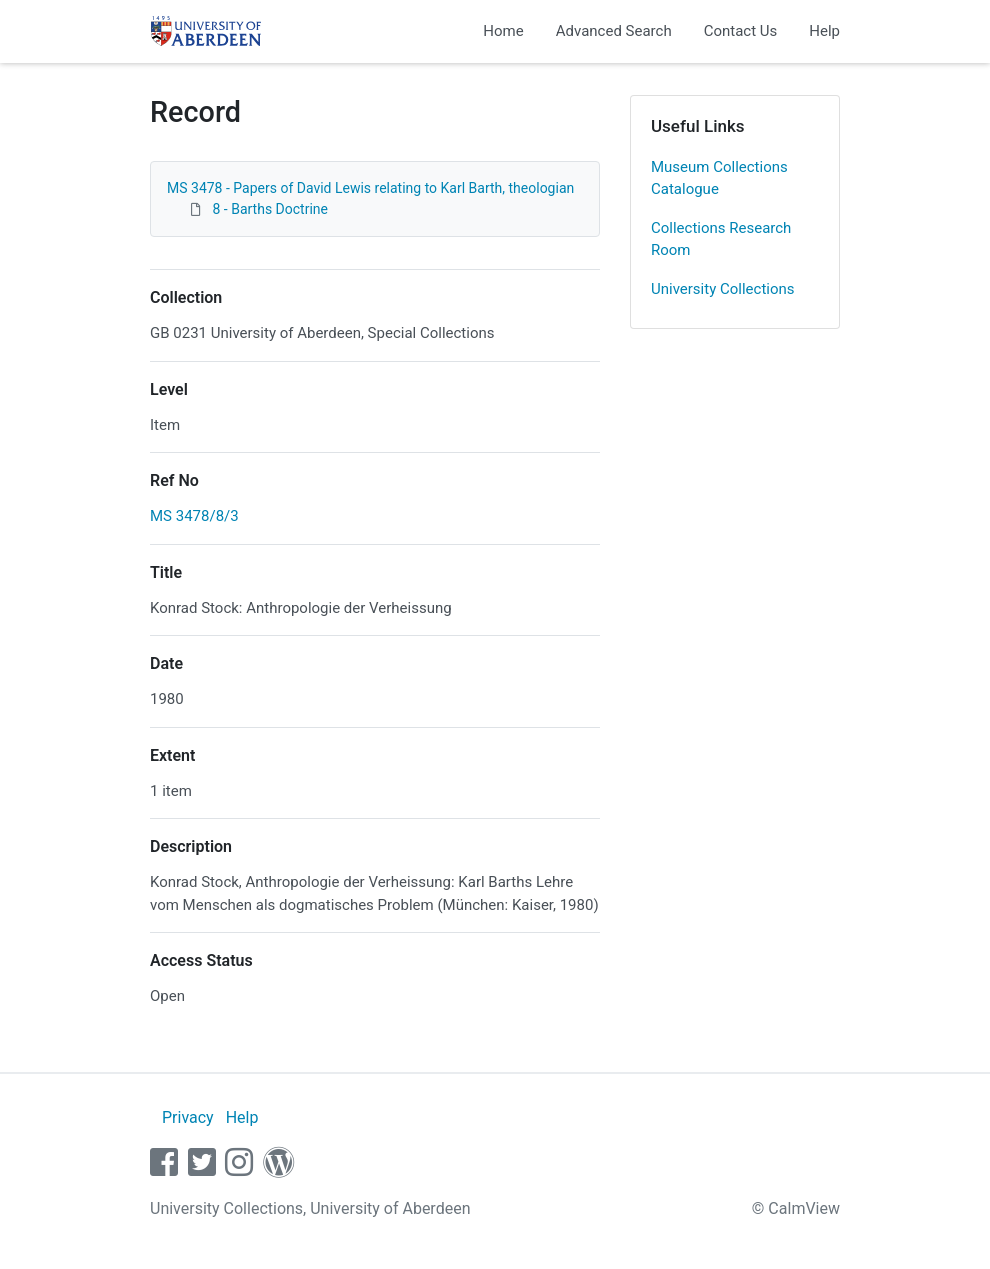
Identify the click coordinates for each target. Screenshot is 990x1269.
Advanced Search (614, 31)
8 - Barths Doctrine (269, 209)
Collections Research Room (721, 239)
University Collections (723, 289)
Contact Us (741, 31)
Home (503, 31)
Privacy (188, 1117)
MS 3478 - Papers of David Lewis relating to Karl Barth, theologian (370, 188)
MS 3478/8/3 (194, 516)
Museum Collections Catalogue (719, 178)
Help (824, 31)
